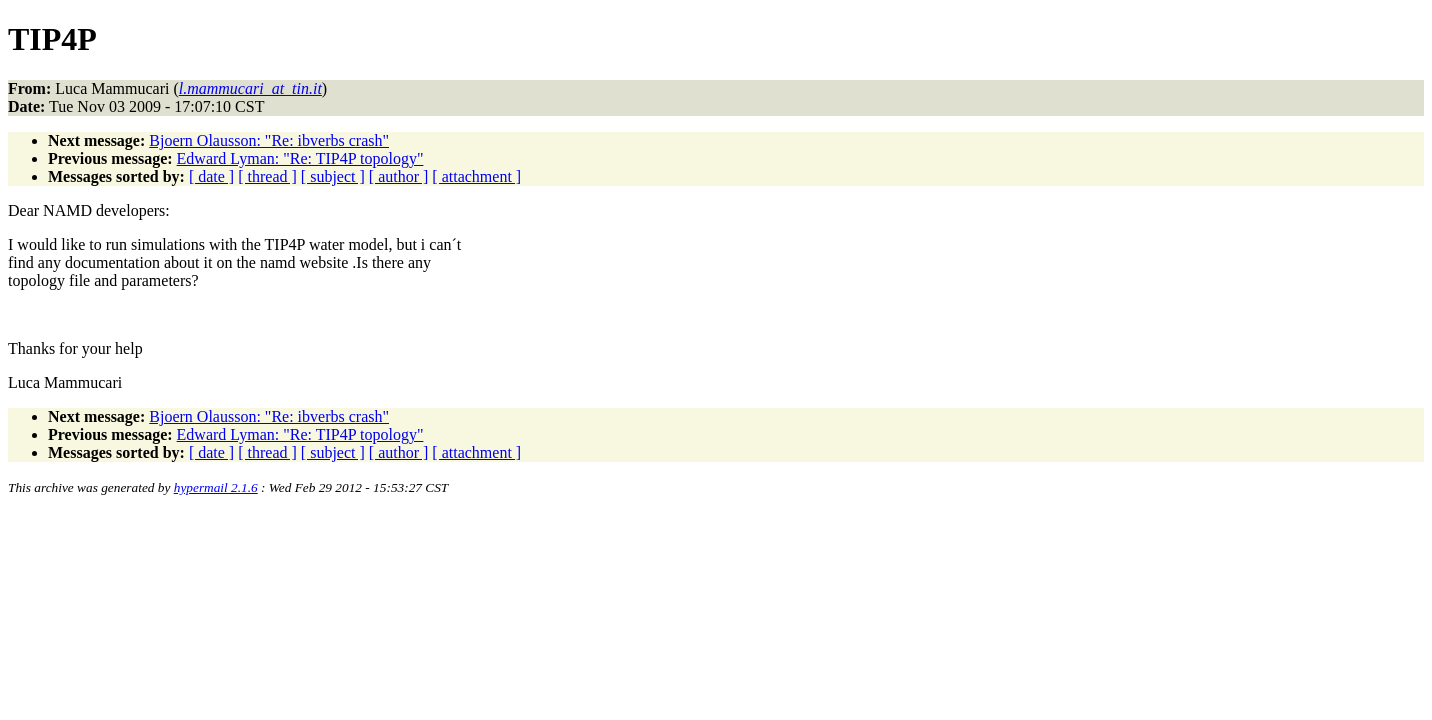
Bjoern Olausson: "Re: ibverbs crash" (269, 140)
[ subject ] (333, 176)
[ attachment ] (476, 176)
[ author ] (399, 176)
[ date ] (211, 176)
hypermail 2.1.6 (216, 487)
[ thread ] (267, 176)
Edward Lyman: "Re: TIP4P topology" (300, 158)
